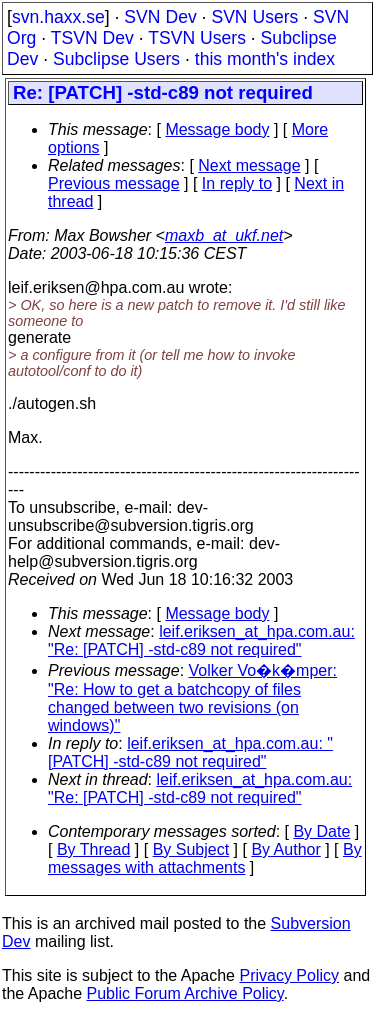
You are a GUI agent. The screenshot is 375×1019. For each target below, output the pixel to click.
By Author (285, 849)
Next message (249, 165)
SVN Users (254, 17)
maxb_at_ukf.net (224, 235)
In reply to (237, 183)
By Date (321, 831)
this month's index (265, 59)
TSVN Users (197, 38)
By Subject (191, 849)
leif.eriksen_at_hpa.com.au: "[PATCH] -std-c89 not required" (190, 752)
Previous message (114, 183)
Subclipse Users (116, 59)
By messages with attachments (205, 858)
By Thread (94, 849)
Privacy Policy (289, 975)
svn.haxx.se (58, 17)
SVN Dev (160, 17)
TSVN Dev (92, 38)
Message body (217, 129)
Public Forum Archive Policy (185, 993)
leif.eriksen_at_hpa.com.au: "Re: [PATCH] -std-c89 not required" (201, 640)
